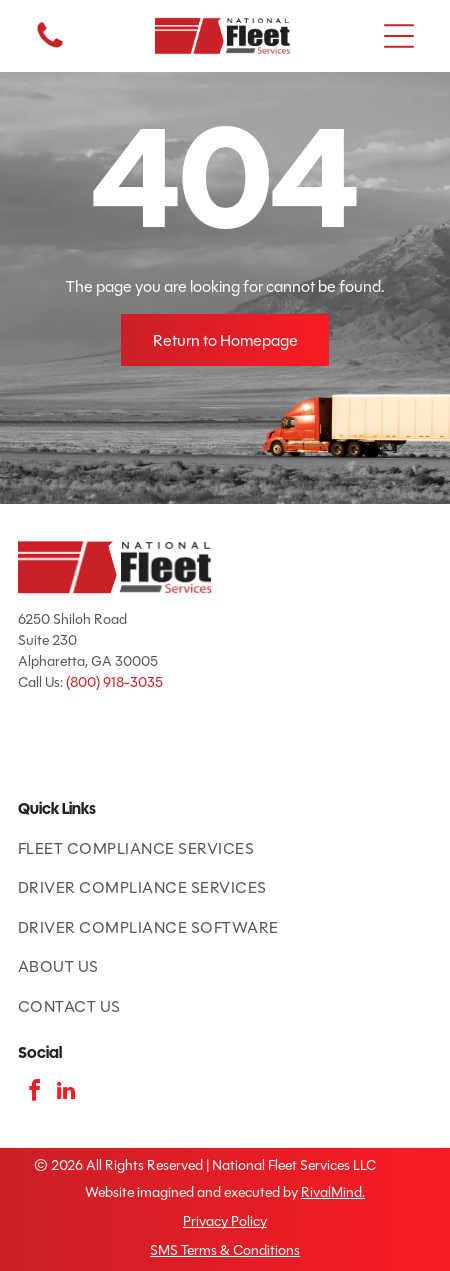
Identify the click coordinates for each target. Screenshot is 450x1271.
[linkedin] (66, 1093)
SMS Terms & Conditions (225, 1250)
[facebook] (34, 1093)
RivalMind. (333, 1192)
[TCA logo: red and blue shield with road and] (130, 744)
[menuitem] (225, 848)
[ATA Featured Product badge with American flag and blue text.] (55, 744)
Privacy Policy (225, 1221)
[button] (399, 36)
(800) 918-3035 (114, 682)
